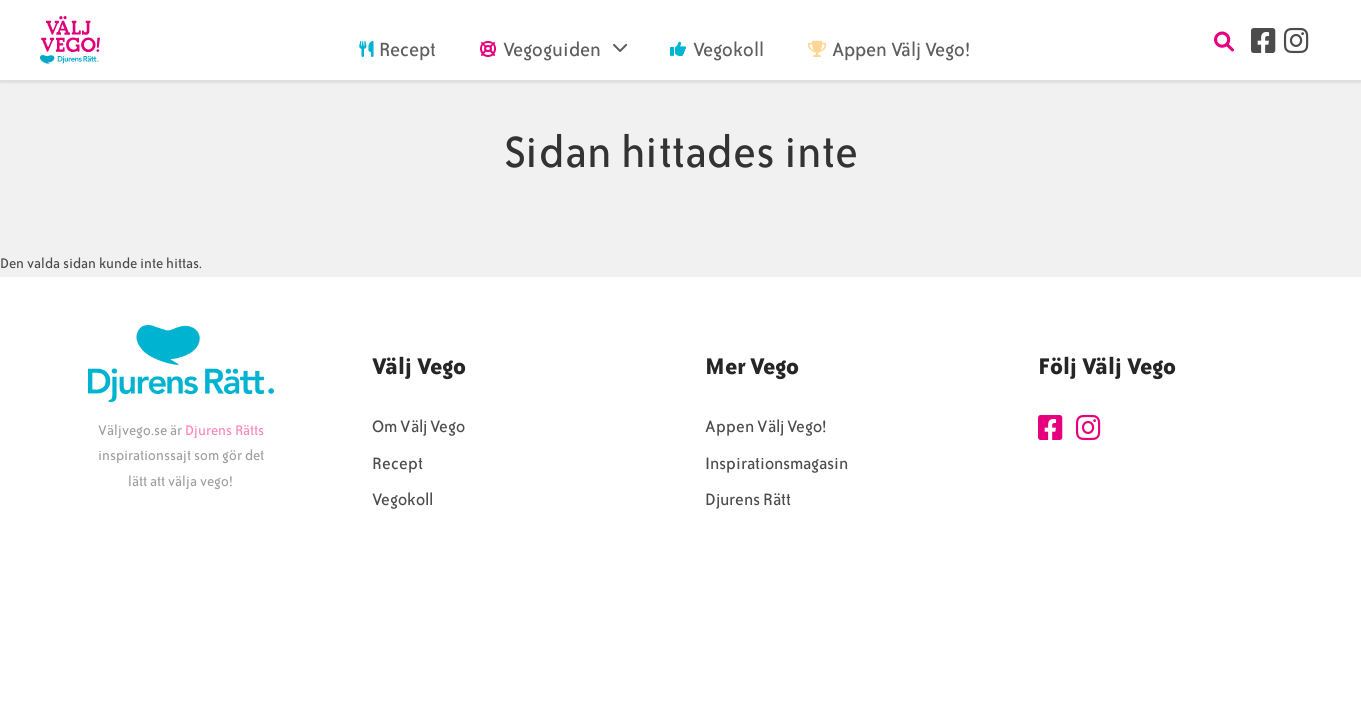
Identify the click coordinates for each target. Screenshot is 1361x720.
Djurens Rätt (748, 499)
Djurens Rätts (224, 430)
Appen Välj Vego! (765, 426)
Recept (397, 463)
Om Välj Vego (418, 426)
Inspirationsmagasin (776, 463)
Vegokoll (402, 499)
